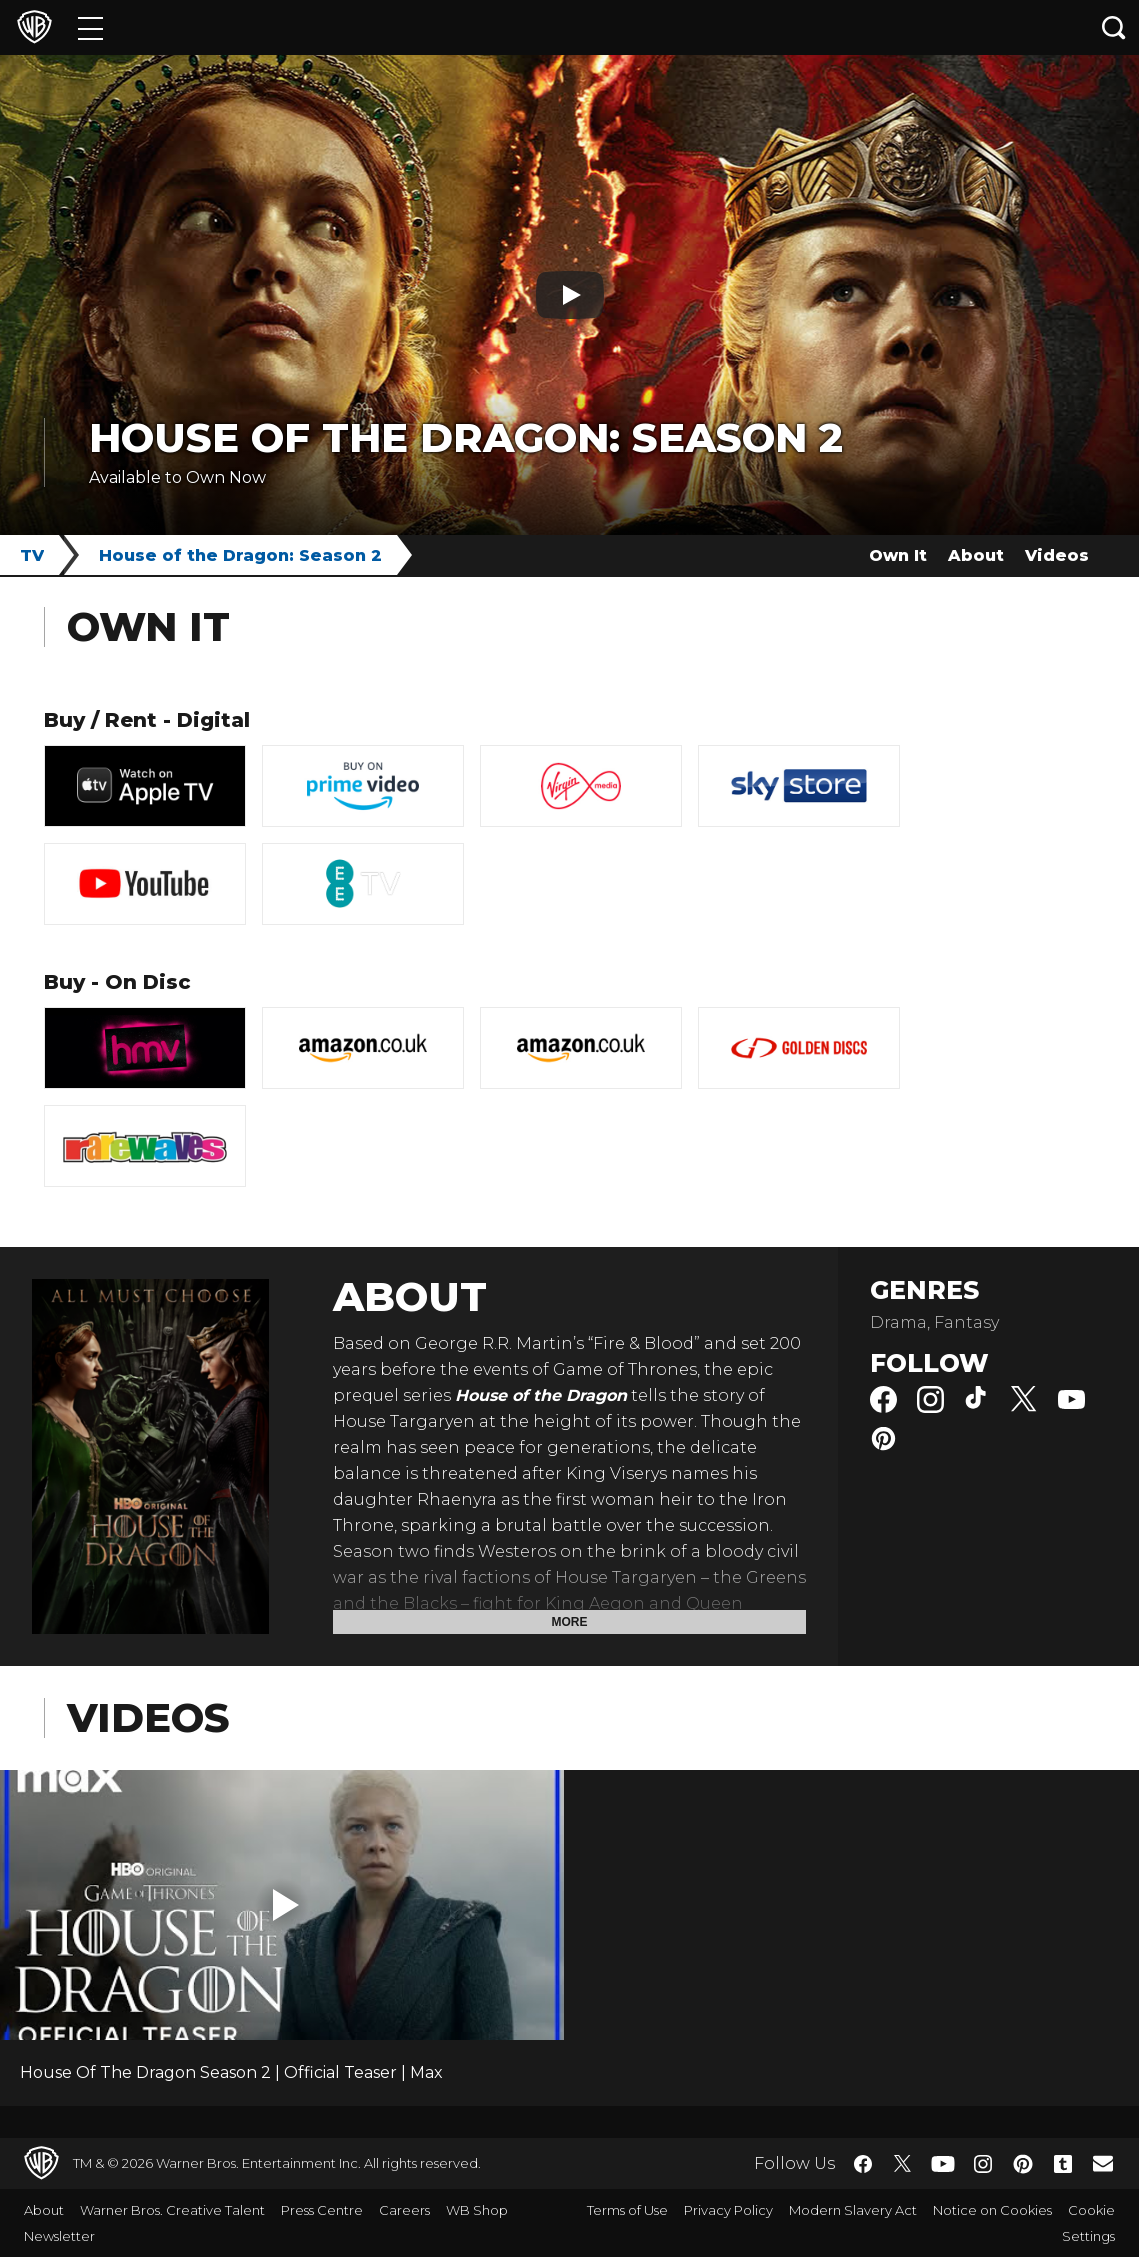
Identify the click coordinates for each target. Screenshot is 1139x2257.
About (976, 555)
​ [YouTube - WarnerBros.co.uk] (943, 2163)
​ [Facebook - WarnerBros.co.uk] (863, 2164)
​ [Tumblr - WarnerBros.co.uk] (1063, 2164)
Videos (1057, 555)
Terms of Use (627, 2210)
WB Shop (477, 2210)
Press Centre (322, 2210)
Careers (404, 2210)
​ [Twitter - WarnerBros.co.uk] (903, 2164)
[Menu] (90, 27)
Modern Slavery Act (853, 2210)
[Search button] (1114, 27)
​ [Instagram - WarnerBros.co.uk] (983, 2164)
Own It (898, 555)
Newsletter (59, 2236)
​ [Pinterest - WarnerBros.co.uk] (1023, 2164)
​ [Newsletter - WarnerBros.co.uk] (1103, 2163)
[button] (286, 1905)
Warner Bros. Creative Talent (172, 2210)
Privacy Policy (728, 2210)
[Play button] (570, 295)
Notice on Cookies (992, 2210)
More (570, 1622)
